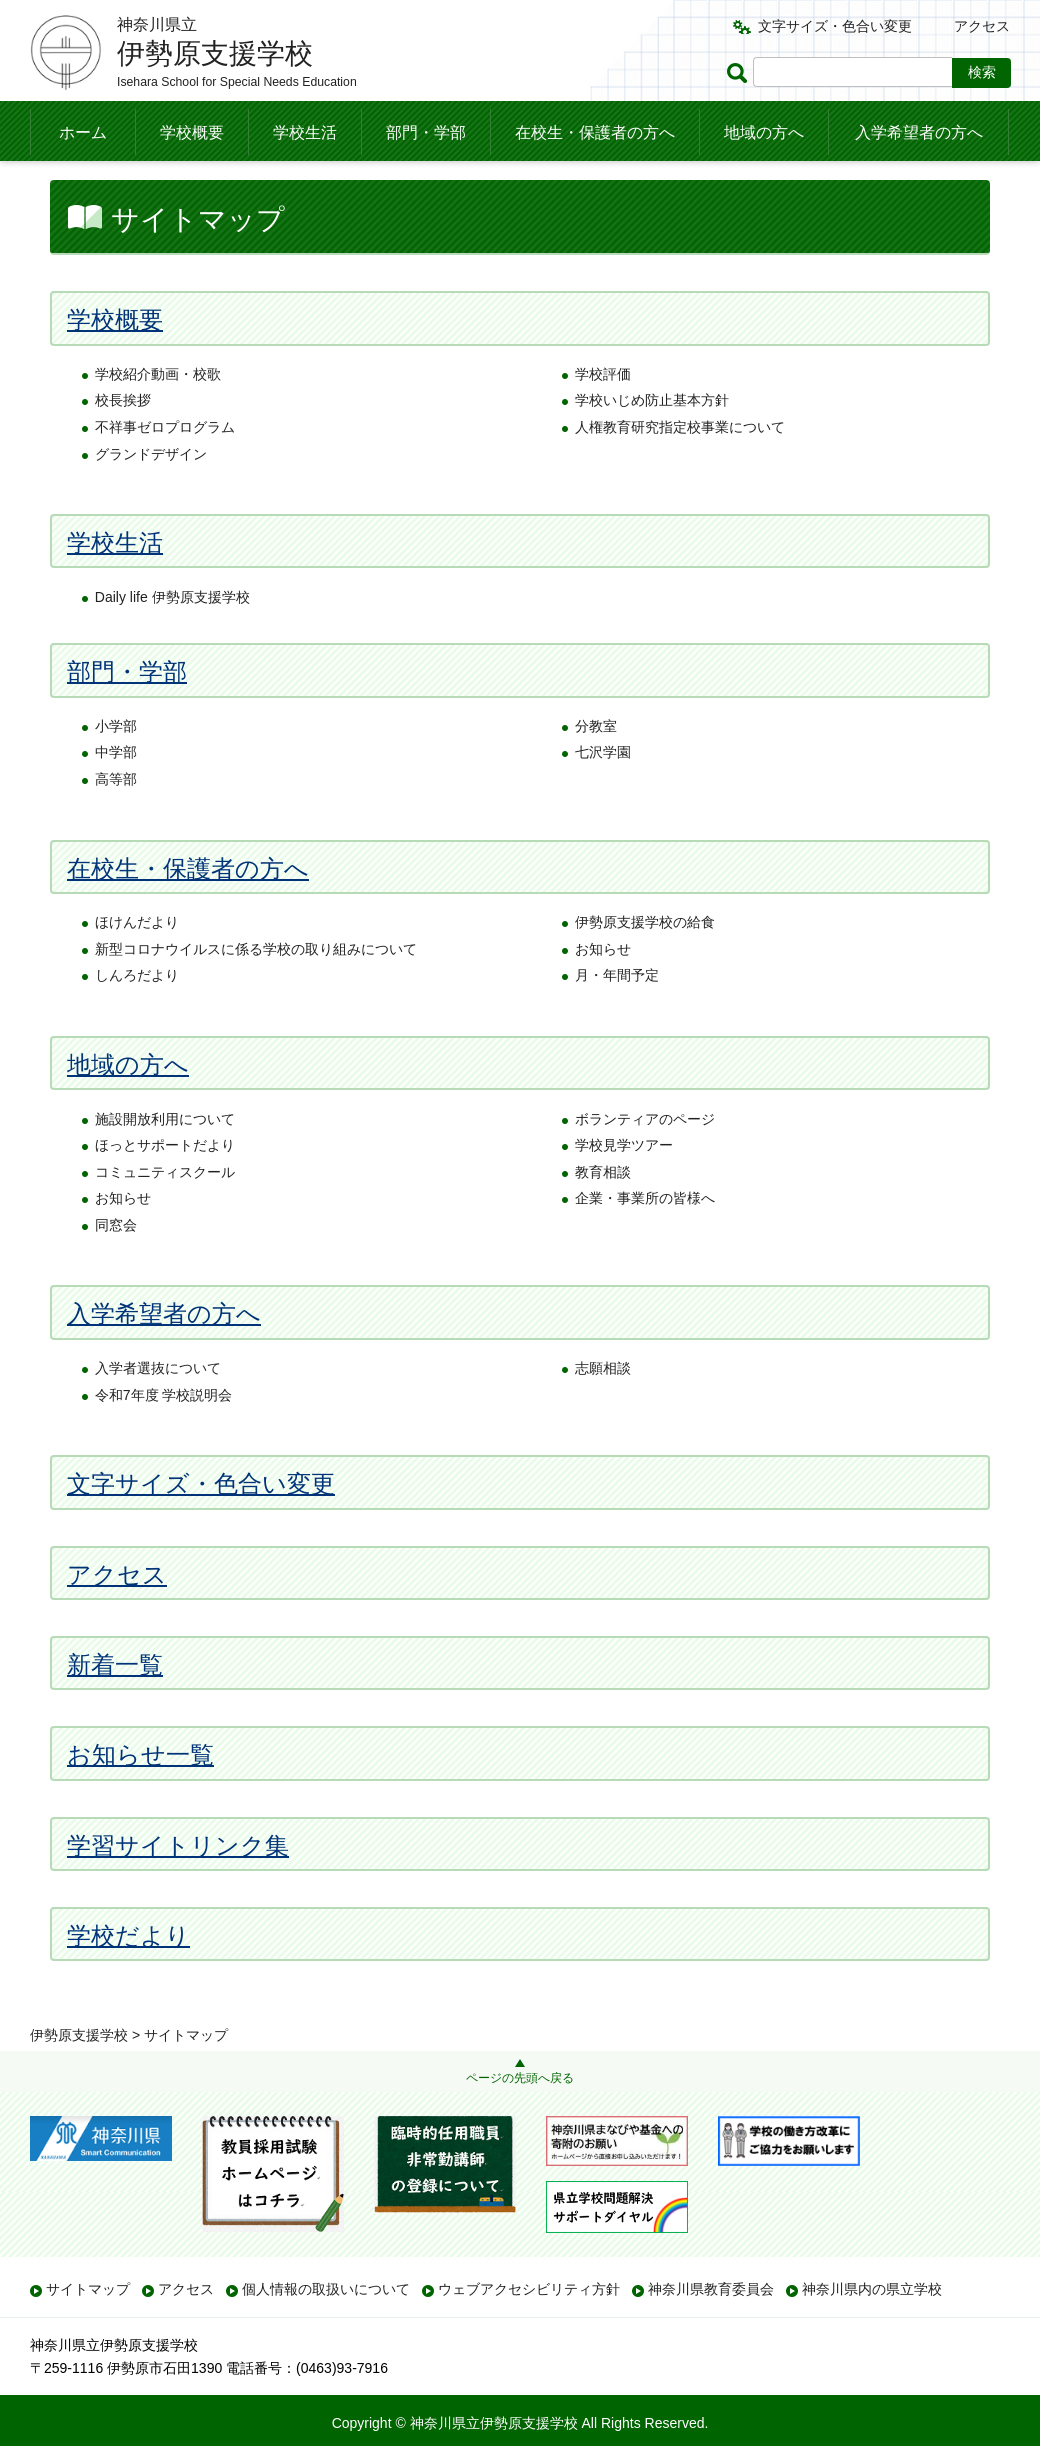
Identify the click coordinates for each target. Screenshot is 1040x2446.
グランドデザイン (151, 494)
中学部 (116, 793)
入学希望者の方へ (919, 132)
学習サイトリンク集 (178, 1885)
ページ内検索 (740, 72)
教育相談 (603, 1212)
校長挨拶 (123, 441)
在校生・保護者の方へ (595, 132)
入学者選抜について (158, 1408)
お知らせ (603, 989)
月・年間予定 (617, 1016)
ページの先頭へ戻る (520, 2078)
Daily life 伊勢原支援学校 (172, 637)
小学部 (116, 766)
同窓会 (116, 1265)
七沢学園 (603, 793)
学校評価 (603, 414)
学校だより (128, 1975)
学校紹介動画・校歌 (158, 414)
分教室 (596, 766)
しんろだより (137, 1016)
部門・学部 (426, 132)
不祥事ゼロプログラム (165, 467)
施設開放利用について (165, 1159)
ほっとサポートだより (165, 1185)
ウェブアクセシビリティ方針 (529, 2289)
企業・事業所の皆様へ (645, 1239)
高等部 (116, 819)
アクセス (982, 26)
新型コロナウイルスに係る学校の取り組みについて (256, 989)
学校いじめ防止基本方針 (652, 441)
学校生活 (305, 132)
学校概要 (192, 132)
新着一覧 (115, 1704)
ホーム (83, 132)
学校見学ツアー (624, 1185)
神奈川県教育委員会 (711, 2289)
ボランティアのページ (645, 1159)
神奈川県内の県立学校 (872, 2289)
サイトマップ (88, 2289)
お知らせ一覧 (140, 1795)
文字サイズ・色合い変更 (835, 26)
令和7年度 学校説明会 (164, 1435)
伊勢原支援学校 (79, 185)
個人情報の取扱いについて (326, 2289)
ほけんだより (137, 963)
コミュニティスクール (165, 1212)
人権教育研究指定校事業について (680, 467)
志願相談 (603, 1408)
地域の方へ (764, 132)
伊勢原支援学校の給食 (645, 963)
